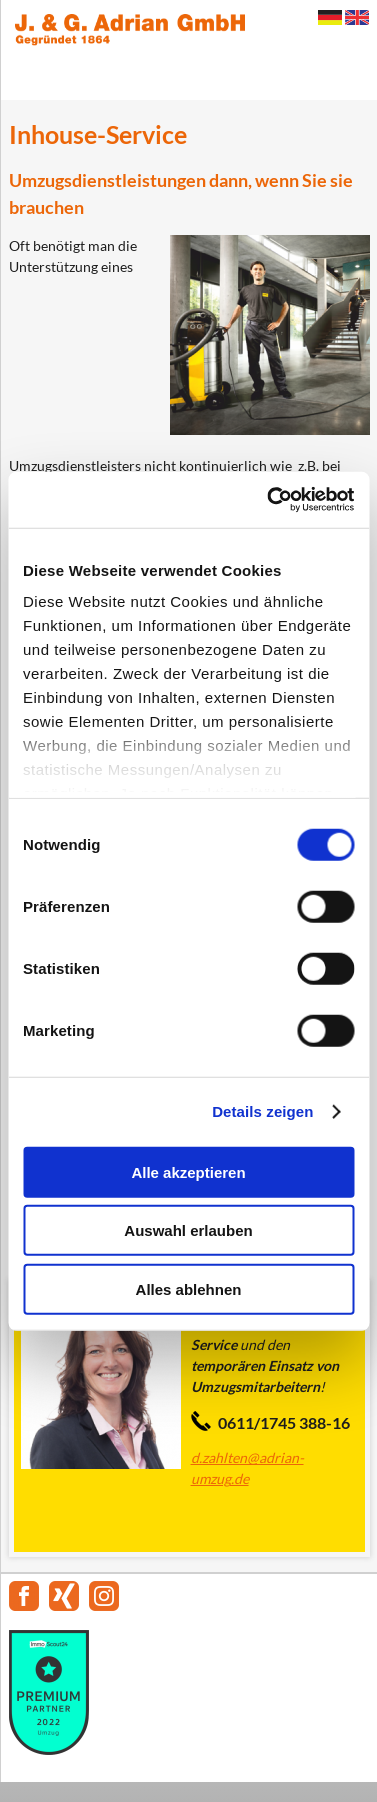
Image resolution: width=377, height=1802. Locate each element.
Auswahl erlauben (188, 1230)
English (357, 17)
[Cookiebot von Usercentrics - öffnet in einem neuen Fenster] (269, 500)
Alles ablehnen (189, 1288)
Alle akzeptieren (188, 1171)
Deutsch (330, 17)
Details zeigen (262, 1111)
